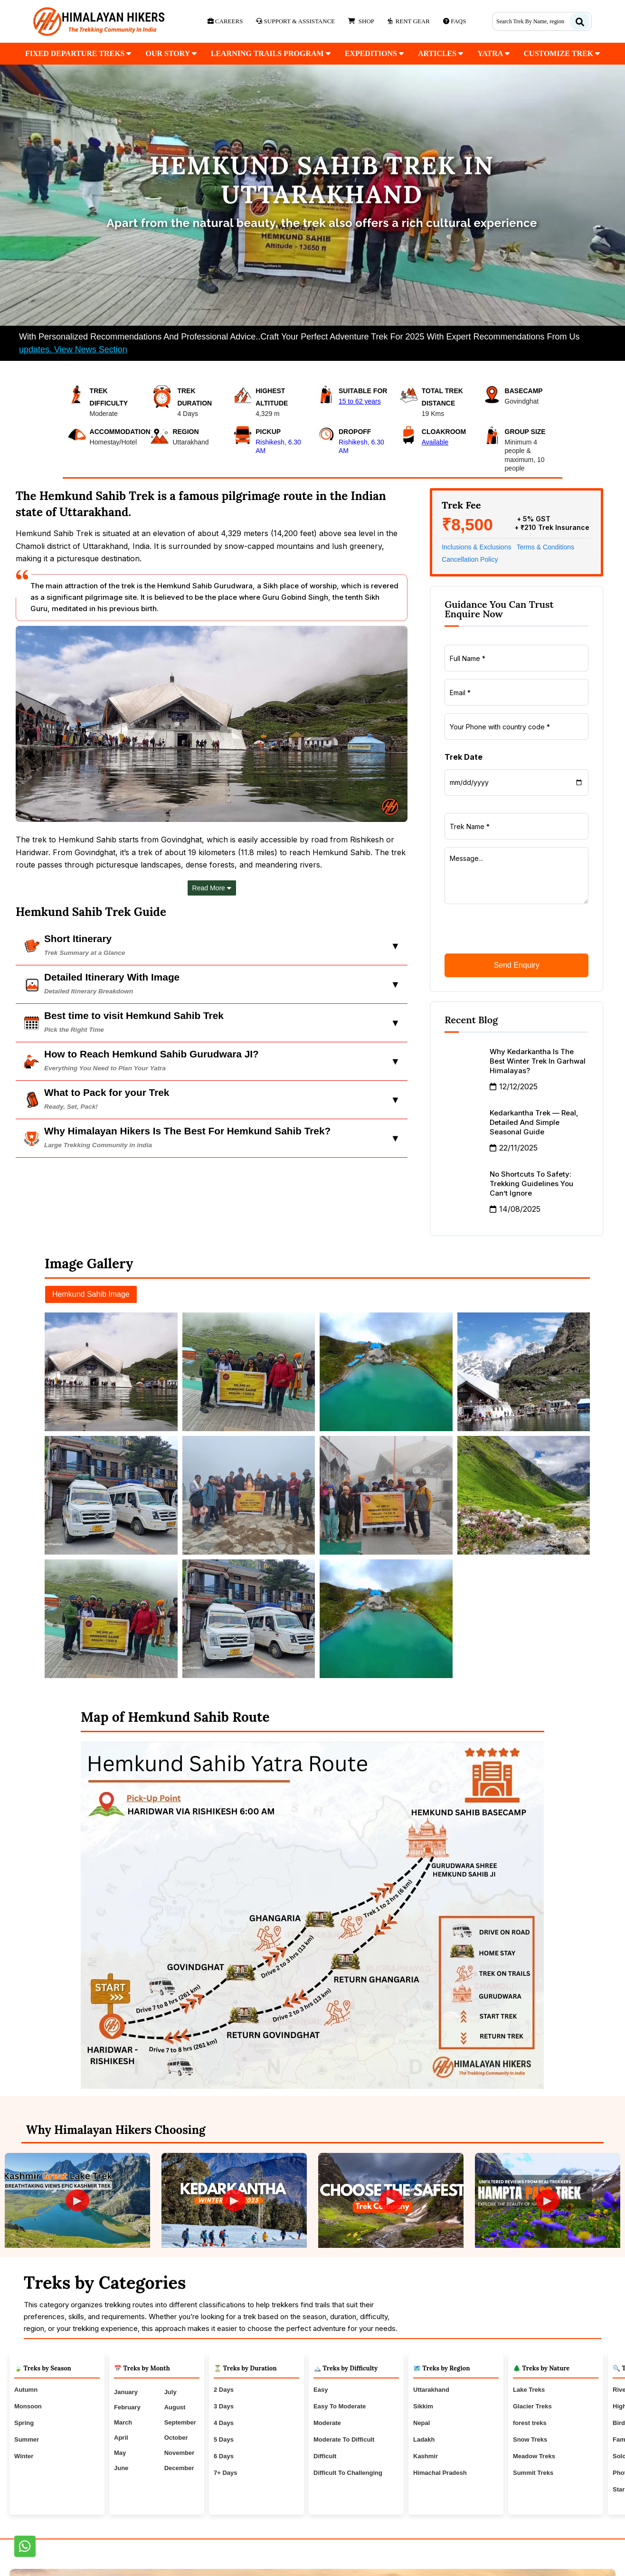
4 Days (224, 2422)
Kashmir (425, 2456)
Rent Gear (409, 21)
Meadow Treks (534, 2456)
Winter (23, 2456)
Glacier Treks (532, 2406)
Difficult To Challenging (347, 2472)
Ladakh (424, 2439)
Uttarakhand (431, 2389)
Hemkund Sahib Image (91, 1294)
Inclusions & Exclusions (476, 547)
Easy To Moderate (339, 2406)
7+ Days (225, 2472)
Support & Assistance (295, 21)
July (170, 2392)
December (179, 2468)
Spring (24, 2422)
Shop (361, 21)
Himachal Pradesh (440, 2472)
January (126, 2392)
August (175, 2407)
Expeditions (374, 53)
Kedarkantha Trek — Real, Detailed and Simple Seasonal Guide (534, 1122)
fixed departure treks (78, 53)
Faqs (454, 21)
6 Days (224, 2456)
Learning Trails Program (271, 53)
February (127, 2407)
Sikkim (423, 2406)
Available (435, 442)
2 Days (224, 2389)
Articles (440, 53)
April (121, 2437)
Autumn (26, 2389)
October (176, 2437)
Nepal (421, 2422)
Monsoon (28, 2406)
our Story (170, 53)
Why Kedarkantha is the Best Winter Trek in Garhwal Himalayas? (538, 1061)
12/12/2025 (514, 1086)
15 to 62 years (360, 401)
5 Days (224, 2439)
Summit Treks (533, 2472)
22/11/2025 (514, 1147)
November (179, 2452)
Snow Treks (530, 2439)
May (120, 2452)
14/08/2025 (515, 1209)
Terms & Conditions (545, 547)
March (123, 2422)
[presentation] (517, 930)
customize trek (562, 53)
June (121, 2468)
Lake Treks (529, 2389)
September (180, 2422)
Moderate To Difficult (343, 2439)
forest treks (530, 2422)
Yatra (493, 53)
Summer (26, 2439)
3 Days (224, 2406)
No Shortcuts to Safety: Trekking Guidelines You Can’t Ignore (531, 1184)
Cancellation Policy (470, 559)
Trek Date (464, 757)
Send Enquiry (517, 965)
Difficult (324, 2456)
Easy (320, 2389)
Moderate (327, 2422)
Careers (225, 21)
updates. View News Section (73, 349)
